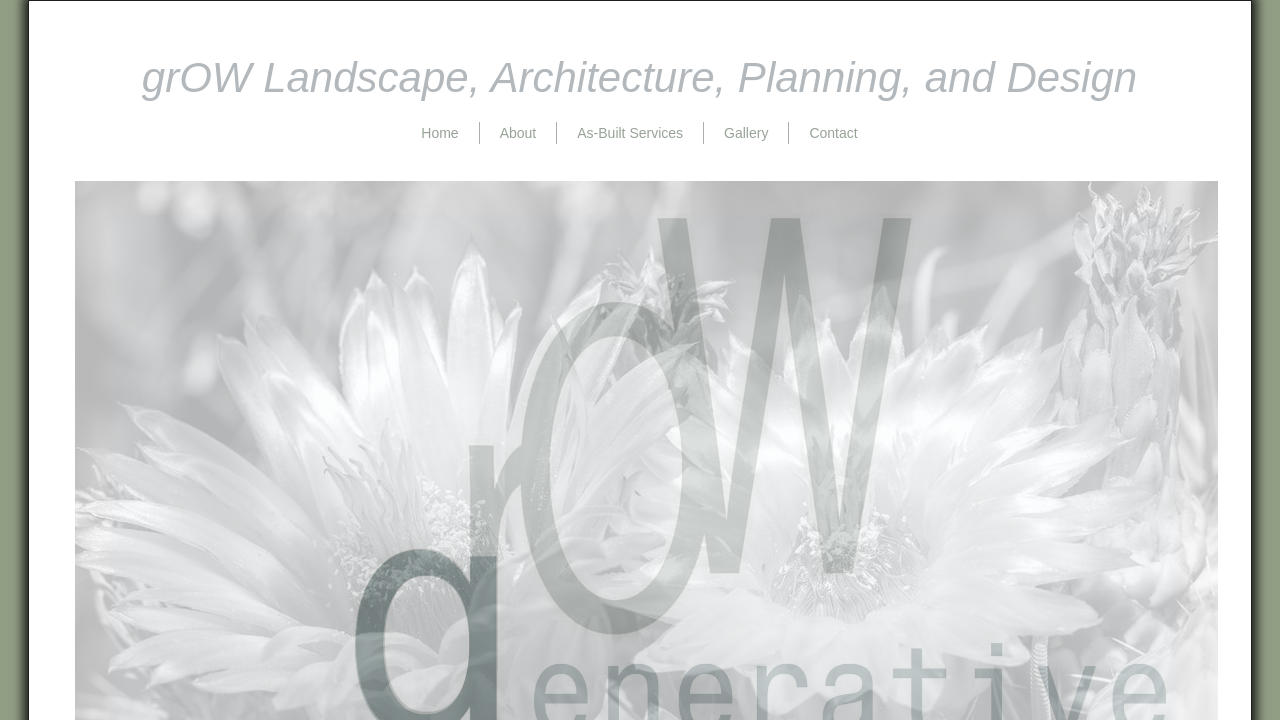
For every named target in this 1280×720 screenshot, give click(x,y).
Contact (833, 133)
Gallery (746, 133)
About (518, 133)
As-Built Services (630, 133)
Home (439, 133)
